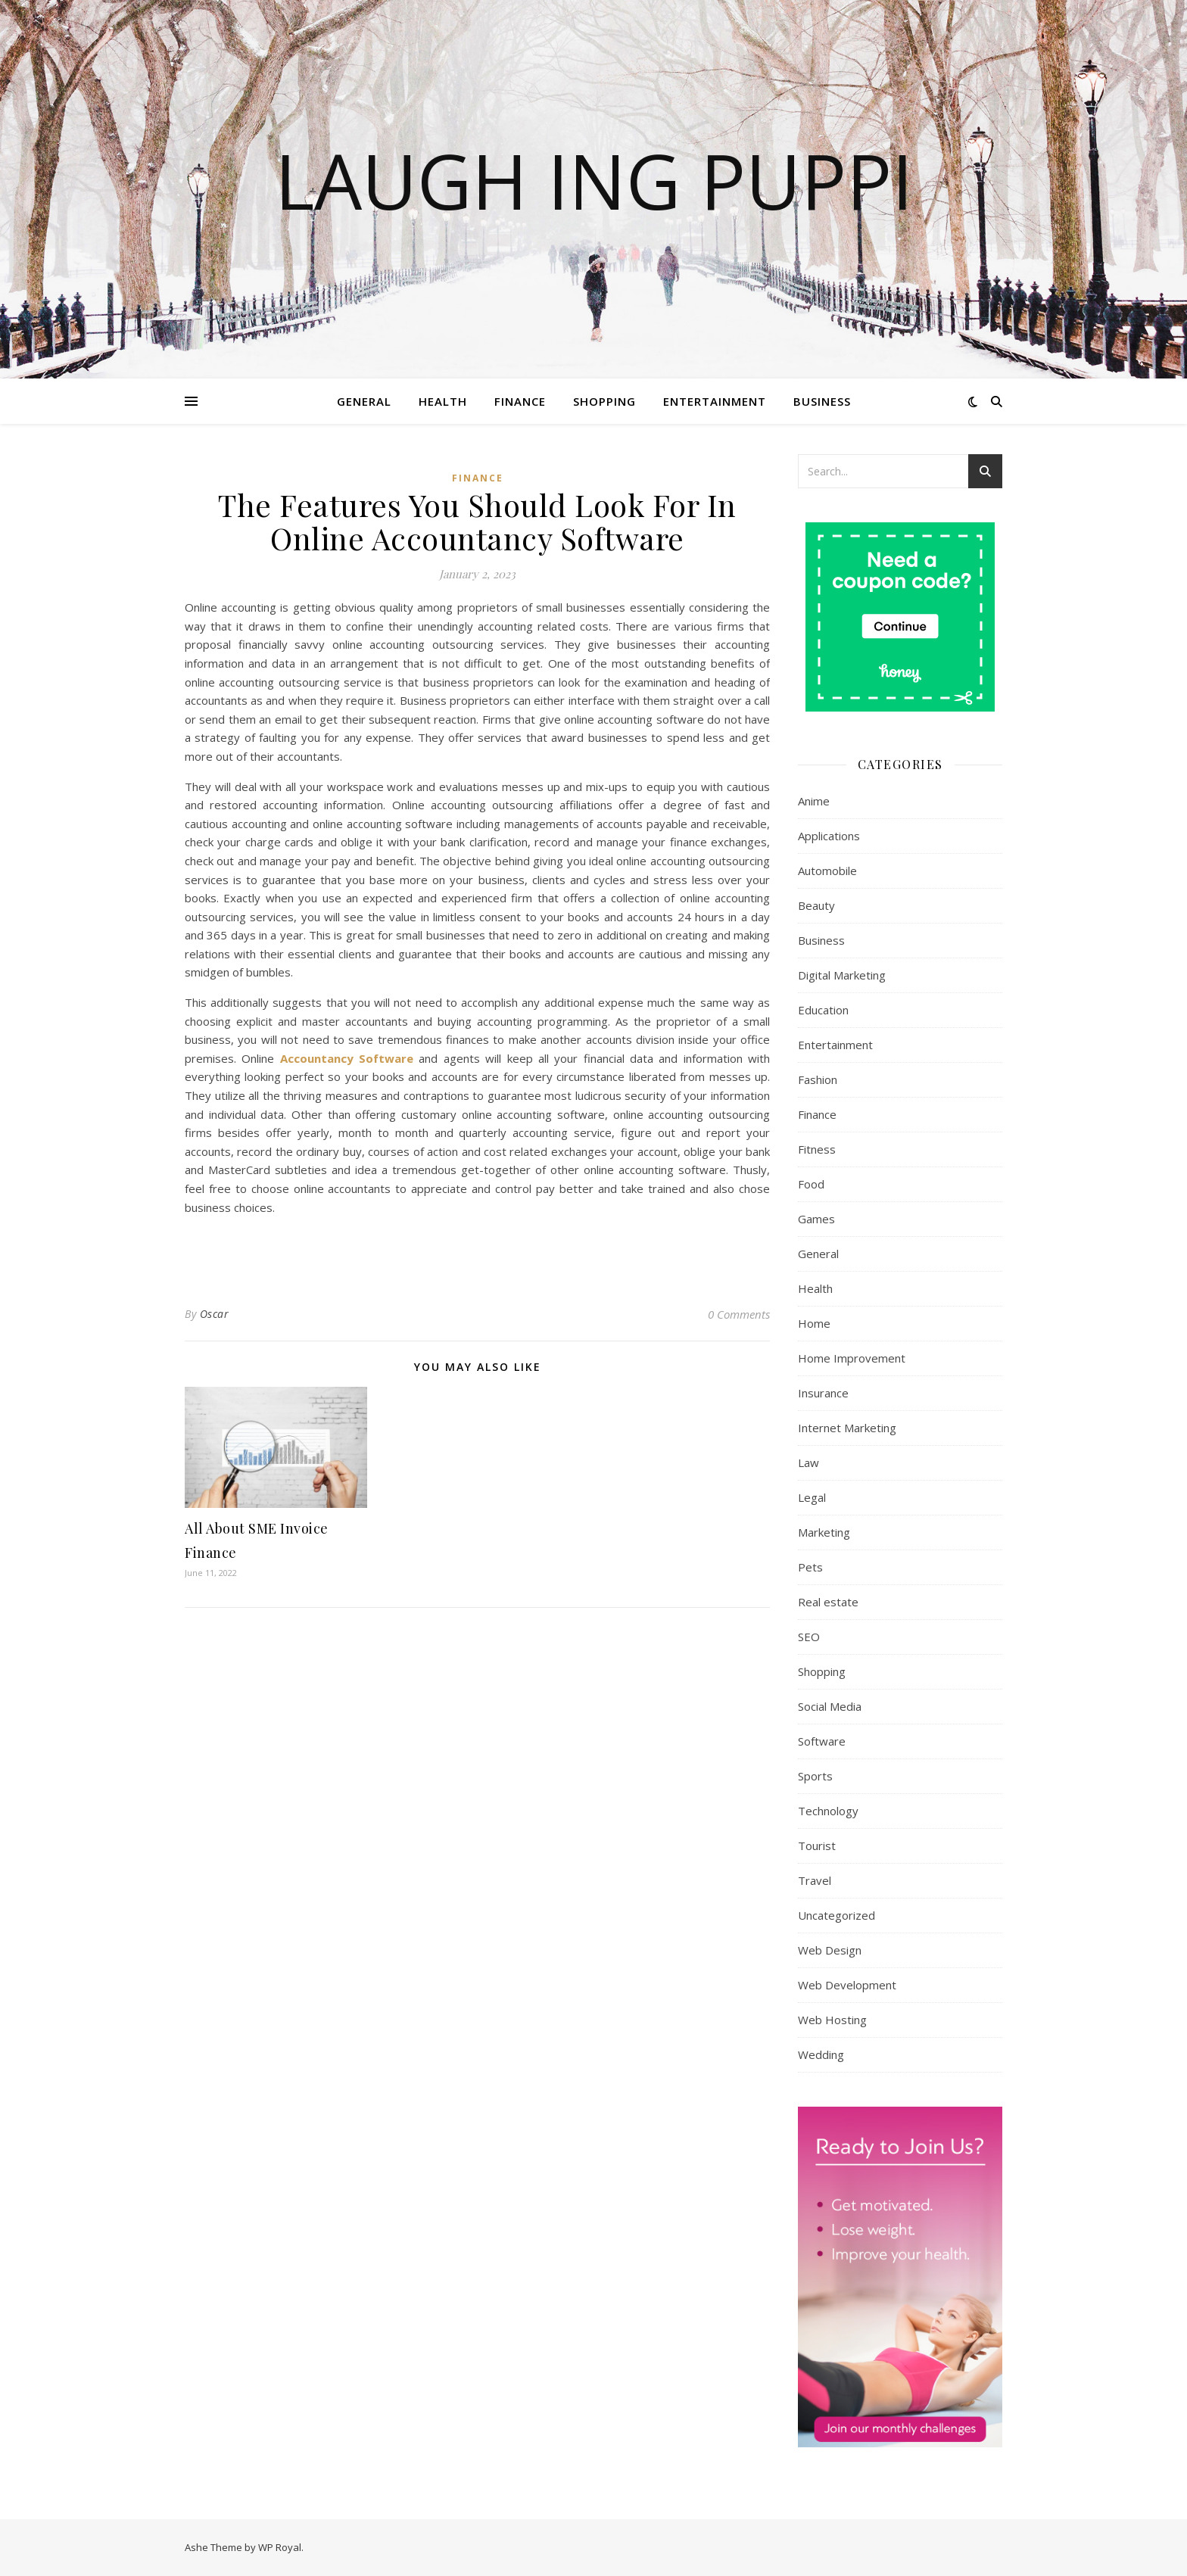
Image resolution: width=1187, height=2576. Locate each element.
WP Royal (279, 2547)
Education (823, 1009)
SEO (809, 1636)
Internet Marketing (847, 1427)
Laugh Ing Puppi (594, 180)
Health (443, 401)
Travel (814, 1880)
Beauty (816, 905)
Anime (814, 800)
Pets (810, 1567)
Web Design (829, 1950)
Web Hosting (832, 2019)
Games (816, 1218)
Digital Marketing (842, 975)
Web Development (847, 1984)
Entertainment (714, 401)
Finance (520, 401)
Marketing (824, 1532)
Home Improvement (851, 1358)
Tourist (817, 1845)
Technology (828, 1810)
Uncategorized (836, 1915)
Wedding (821, 2054)
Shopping (604, 401)
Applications (829, 835)
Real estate (828, 1601)
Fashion (817, 1079)
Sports (815, 1775)
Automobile (827, 870)
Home (814, 1323)
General (364, 401)
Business (822, 401)
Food (811, 1183)
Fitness (817, 1149)
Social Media (829, 1706)
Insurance (823, 1392)
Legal (812, 1497)
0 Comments (739, 1314)
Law (808, 1462)
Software (822, 1741)
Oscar (214, 1314)
